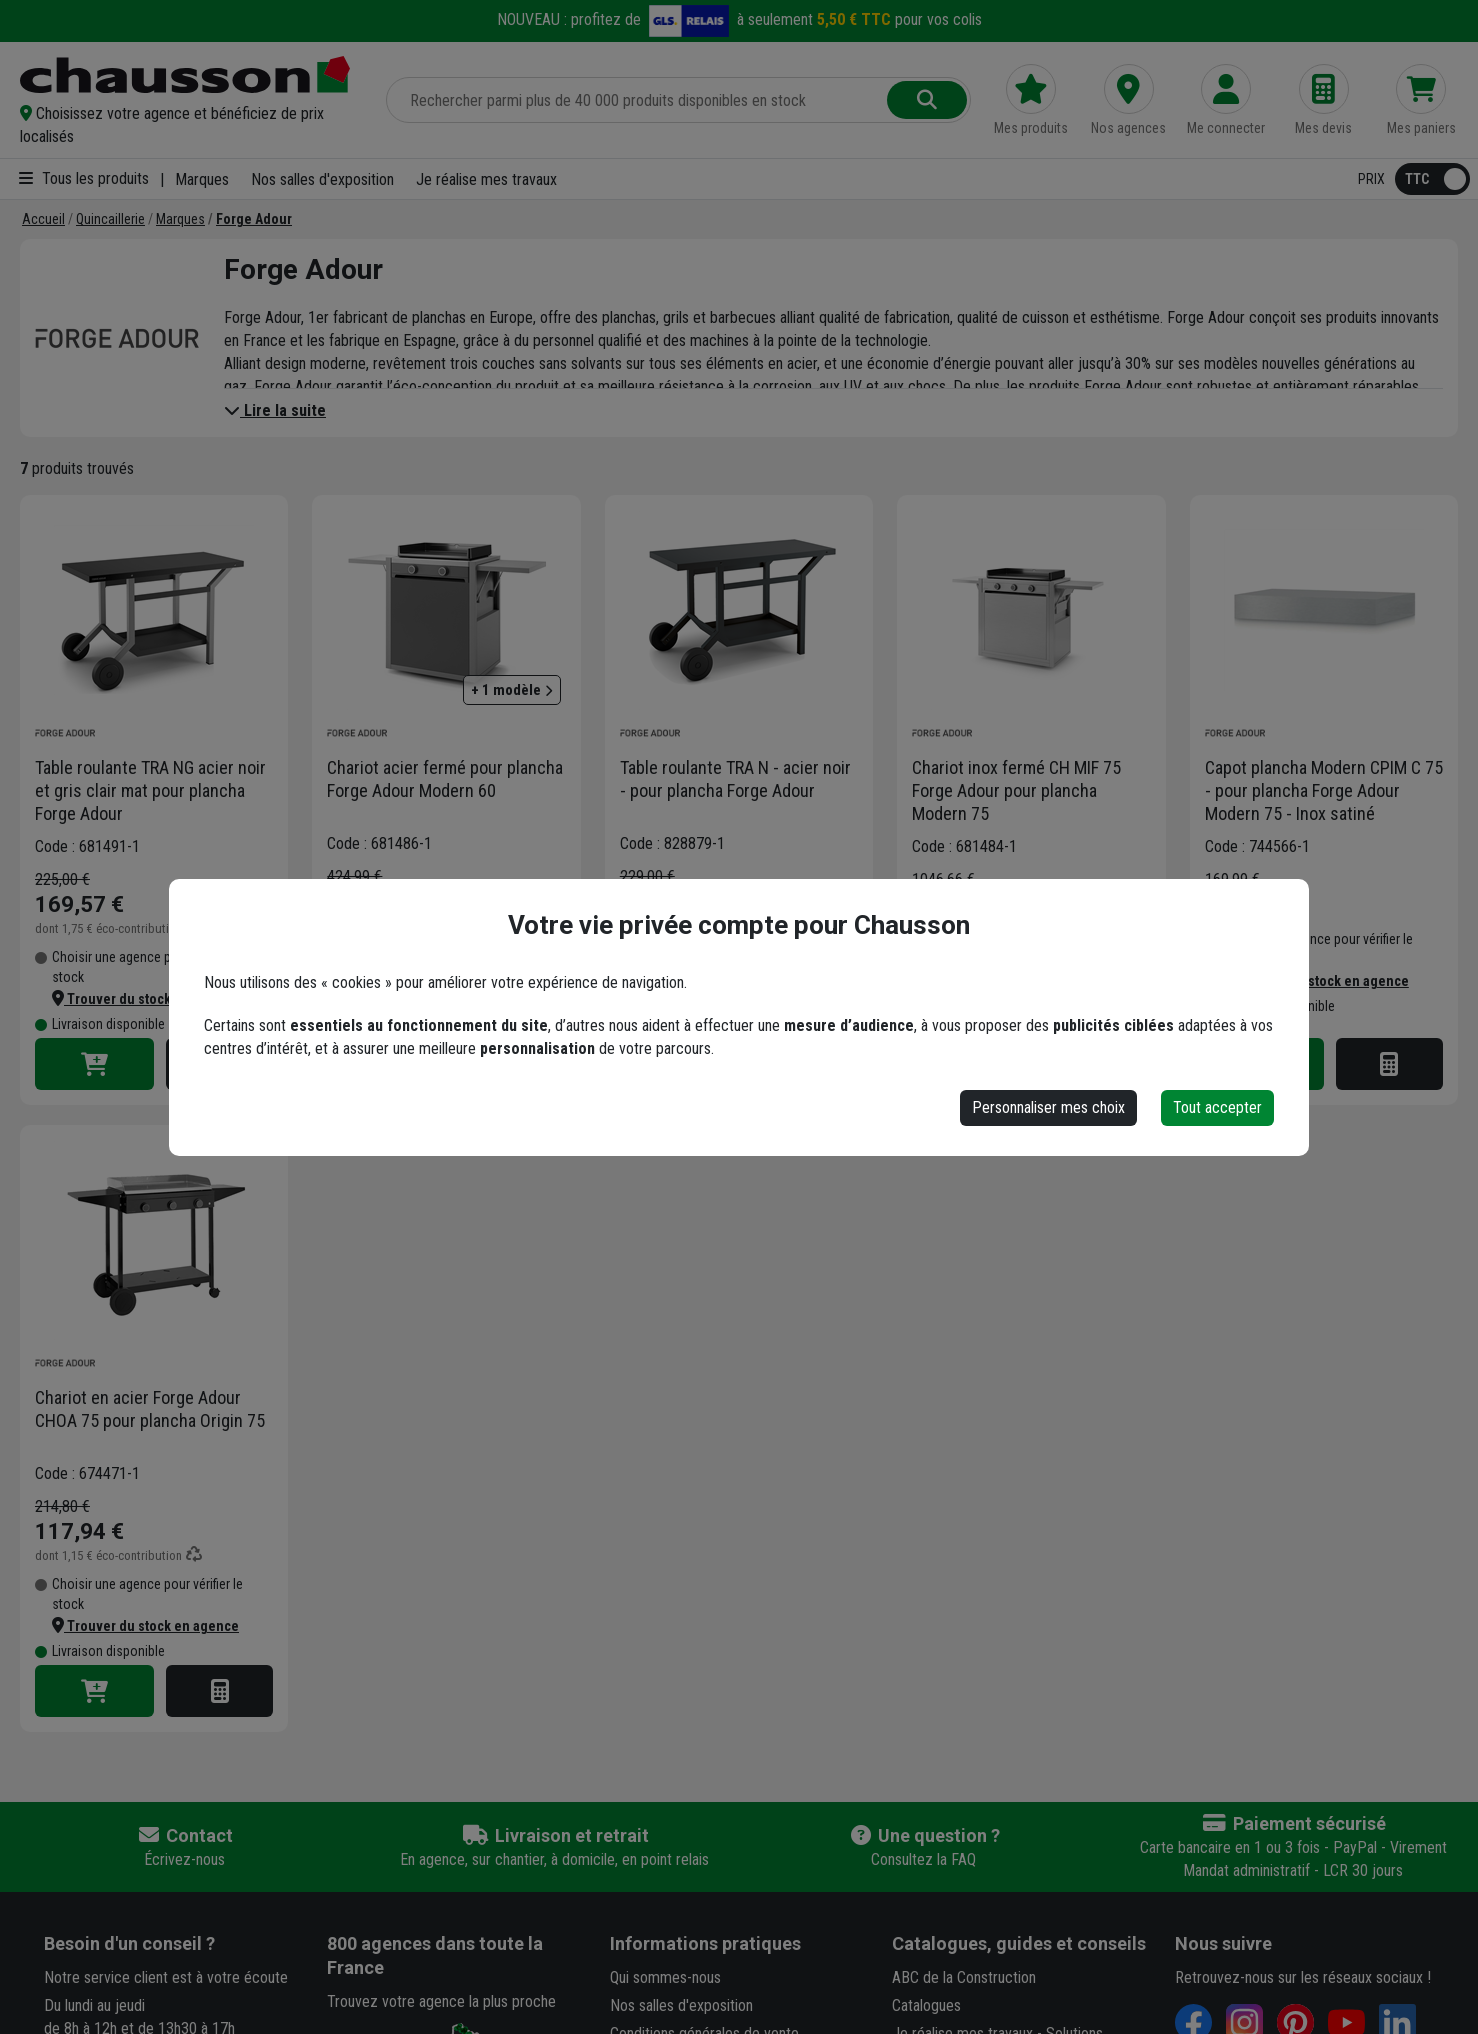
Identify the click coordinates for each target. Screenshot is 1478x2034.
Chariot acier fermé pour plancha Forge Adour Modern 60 (445, 779)
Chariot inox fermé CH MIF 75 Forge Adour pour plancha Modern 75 (1016, 790)
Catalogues (926, 2005)
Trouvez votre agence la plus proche (441, 2001)
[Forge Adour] (254, 219)
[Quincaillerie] (110, 219)
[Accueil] (43, 219)
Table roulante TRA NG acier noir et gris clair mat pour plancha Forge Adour (150, 790)
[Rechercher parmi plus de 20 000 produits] (638, 100)
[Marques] (180, 219)
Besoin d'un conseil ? (129, 1943)
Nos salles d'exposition (322, 179)
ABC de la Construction (964, 1977)
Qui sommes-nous (665, 1977)
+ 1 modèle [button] (512, 690)
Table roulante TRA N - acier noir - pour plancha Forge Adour (735, 779)
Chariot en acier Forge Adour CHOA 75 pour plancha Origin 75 (150, 1409)
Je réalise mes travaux (486, 179)
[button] (191, 125)
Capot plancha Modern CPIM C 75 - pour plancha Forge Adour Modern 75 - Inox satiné (1324, 790)
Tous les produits (84, 178)
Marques (202, 179)
